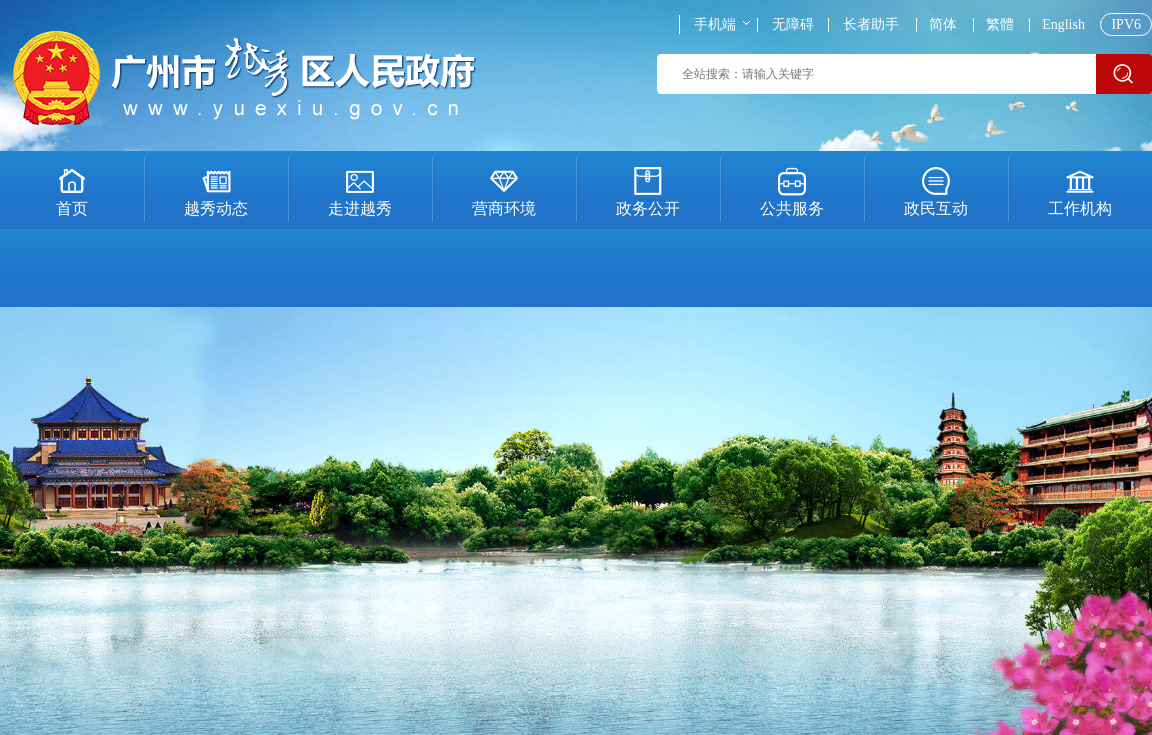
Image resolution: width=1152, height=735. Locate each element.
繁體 (1000, 25)
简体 (943, 25)
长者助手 (871, 25)
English (1063, 25)
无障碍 (793, 25)
